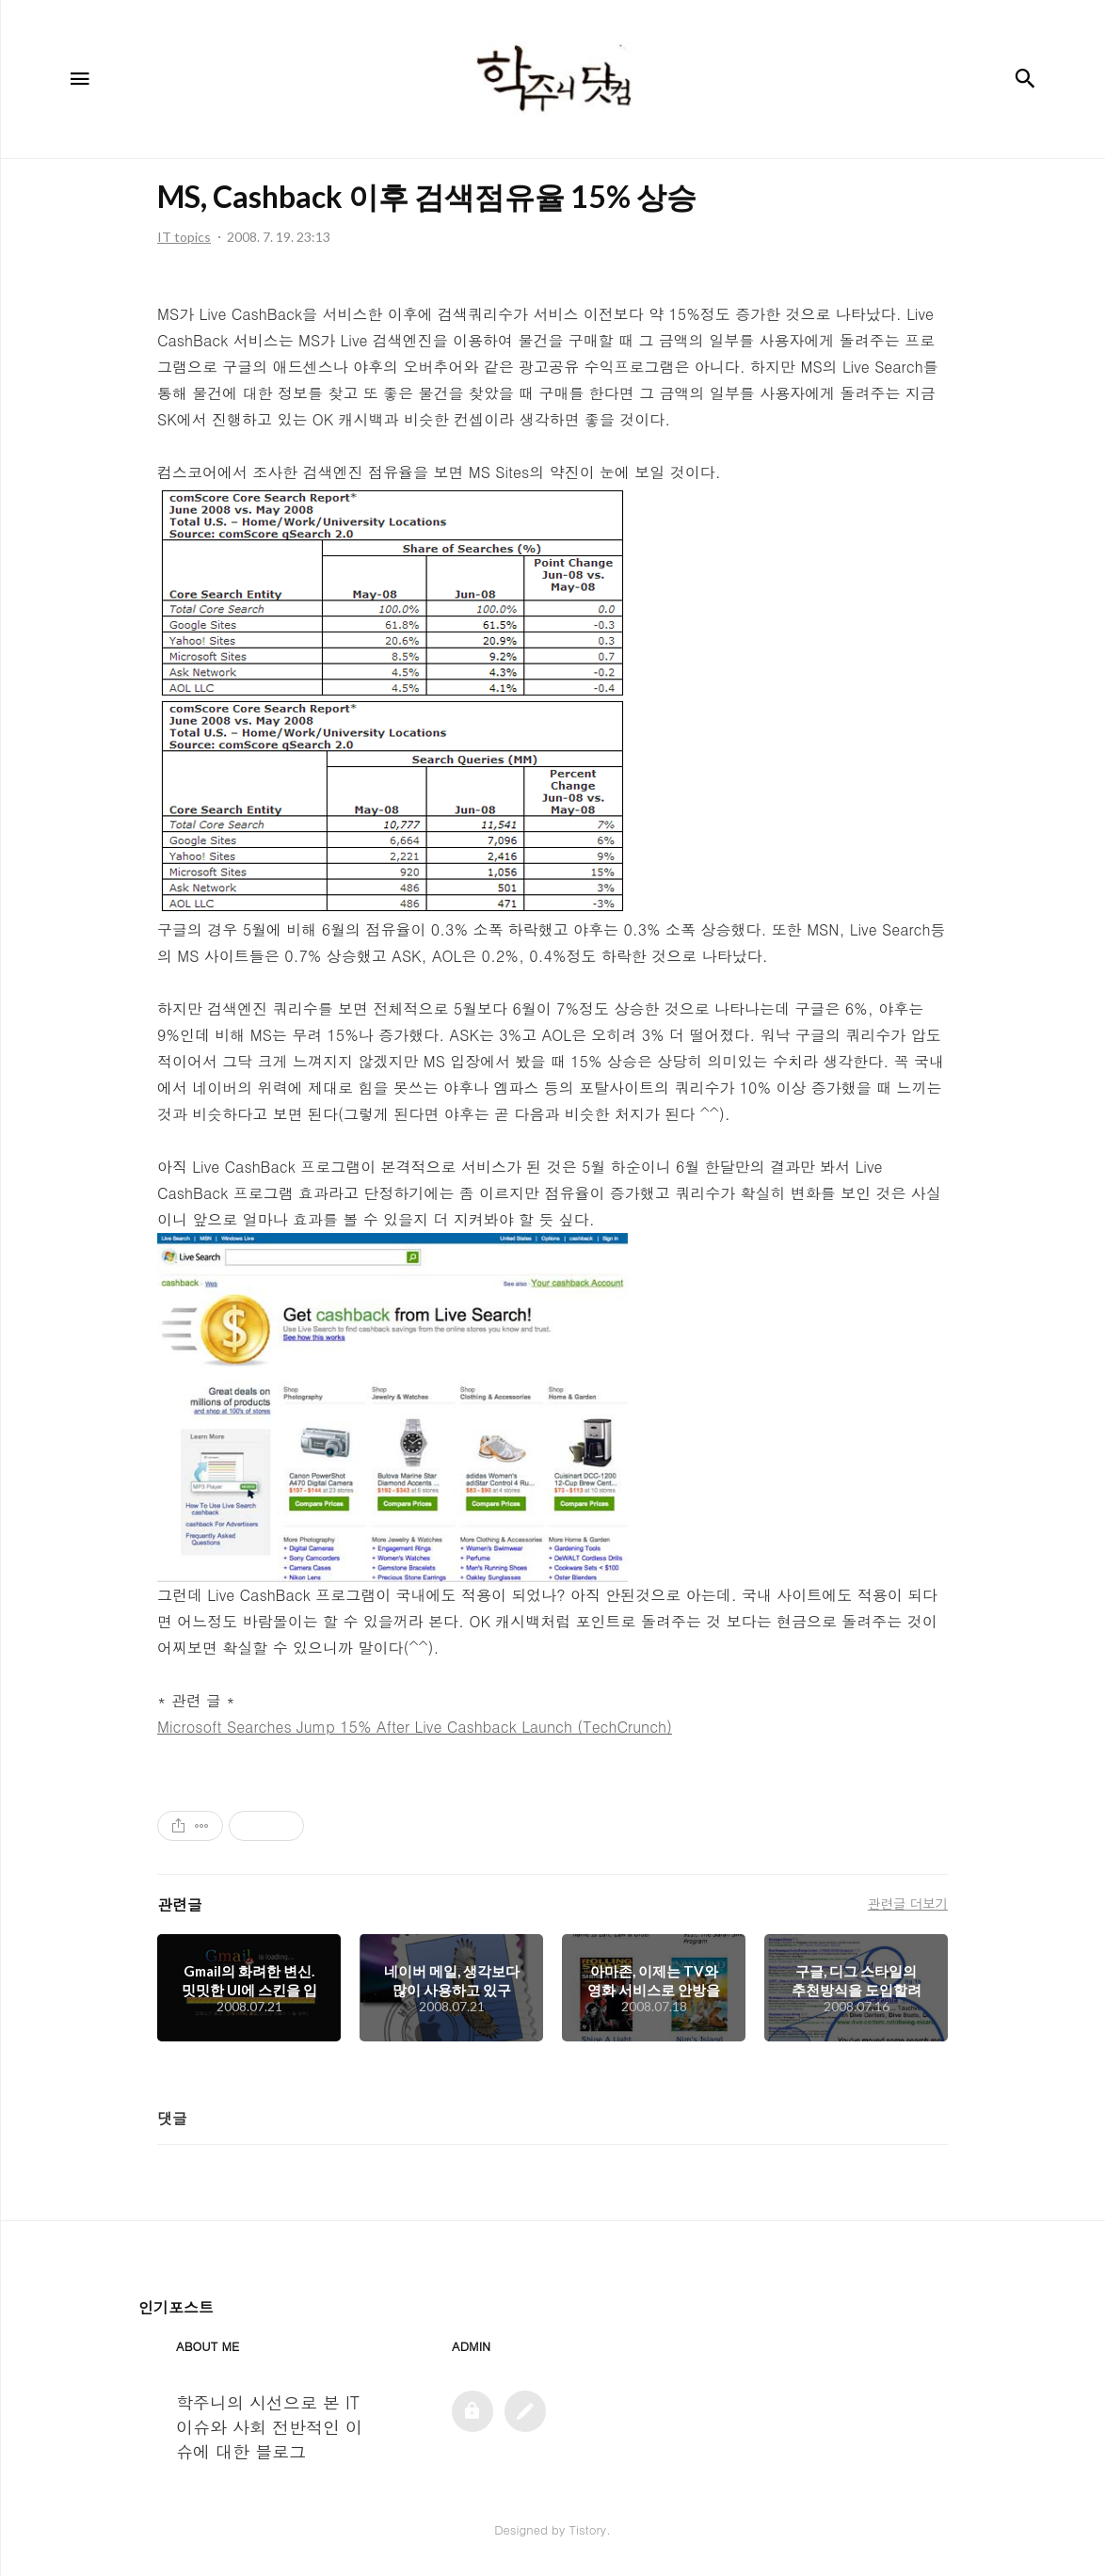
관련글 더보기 (908, 1903)
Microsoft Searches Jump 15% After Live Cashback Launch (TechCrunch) (414, 1726)
